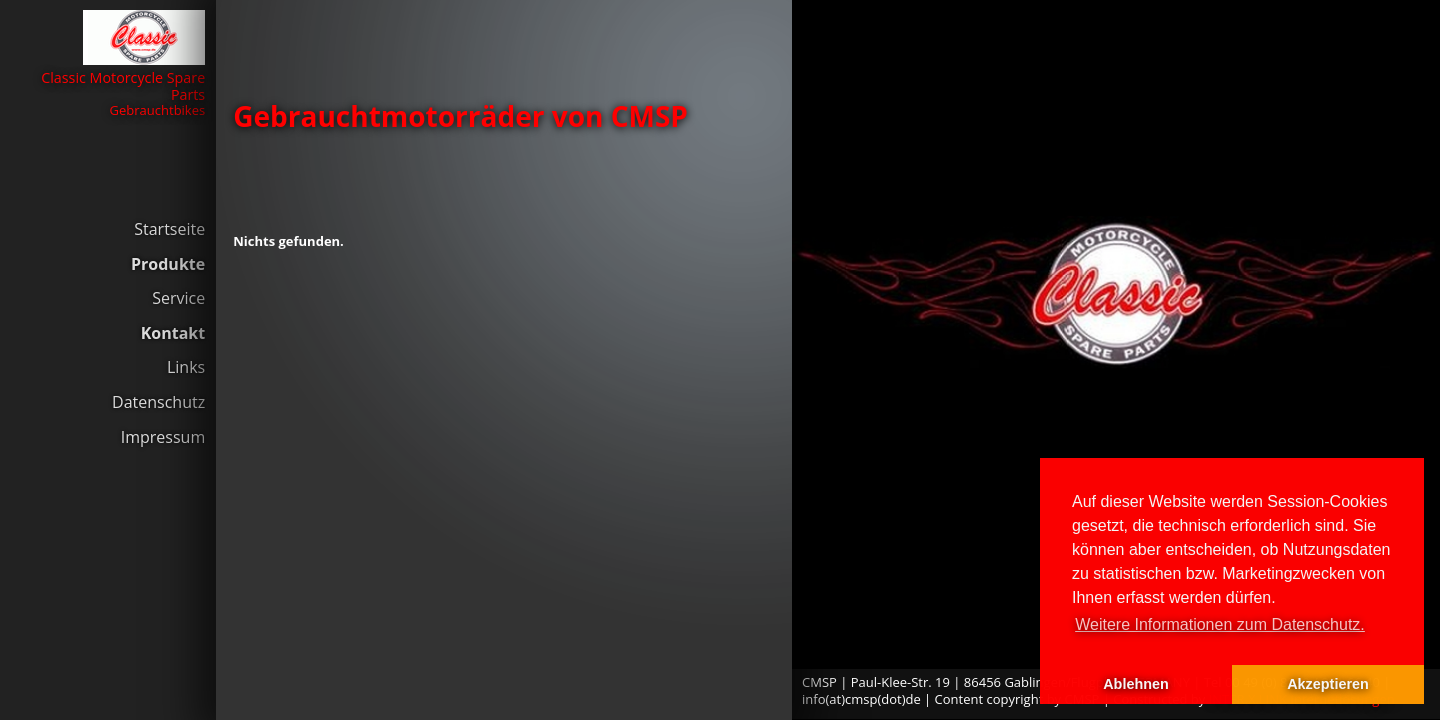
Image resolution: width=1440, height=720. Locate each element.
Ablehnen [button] (1136, 684)
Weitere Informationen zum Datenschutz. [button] (1220, 624)
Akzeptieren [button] (1328, 684)
